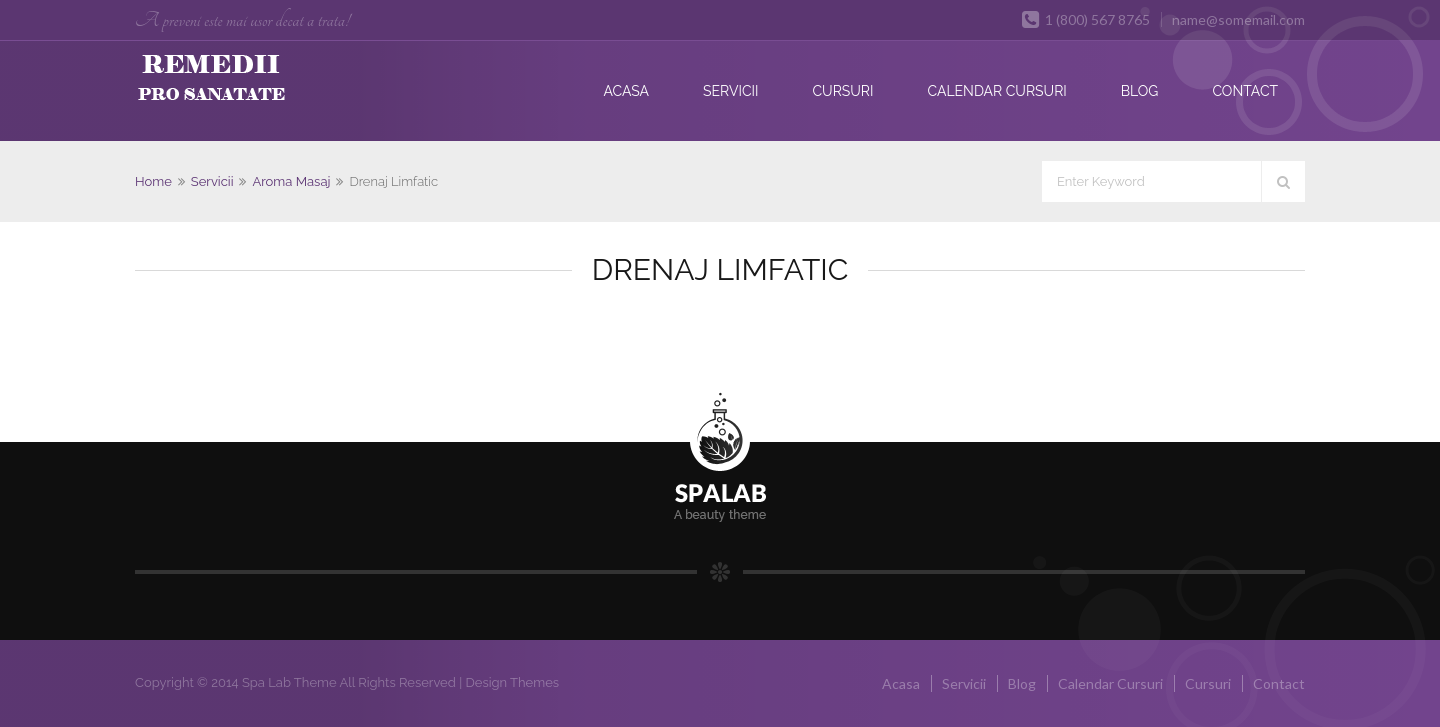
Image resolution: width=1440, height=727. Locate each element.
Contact (1245, 91)
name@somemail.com (1238, 19)
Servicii (730, 91)
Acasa (626, 91)
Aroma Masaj (291, 181)
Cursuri (842, 91)
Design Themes (512, 682)
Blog (1140, 91)
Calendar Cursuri (996, 91)
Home (153, 181)
